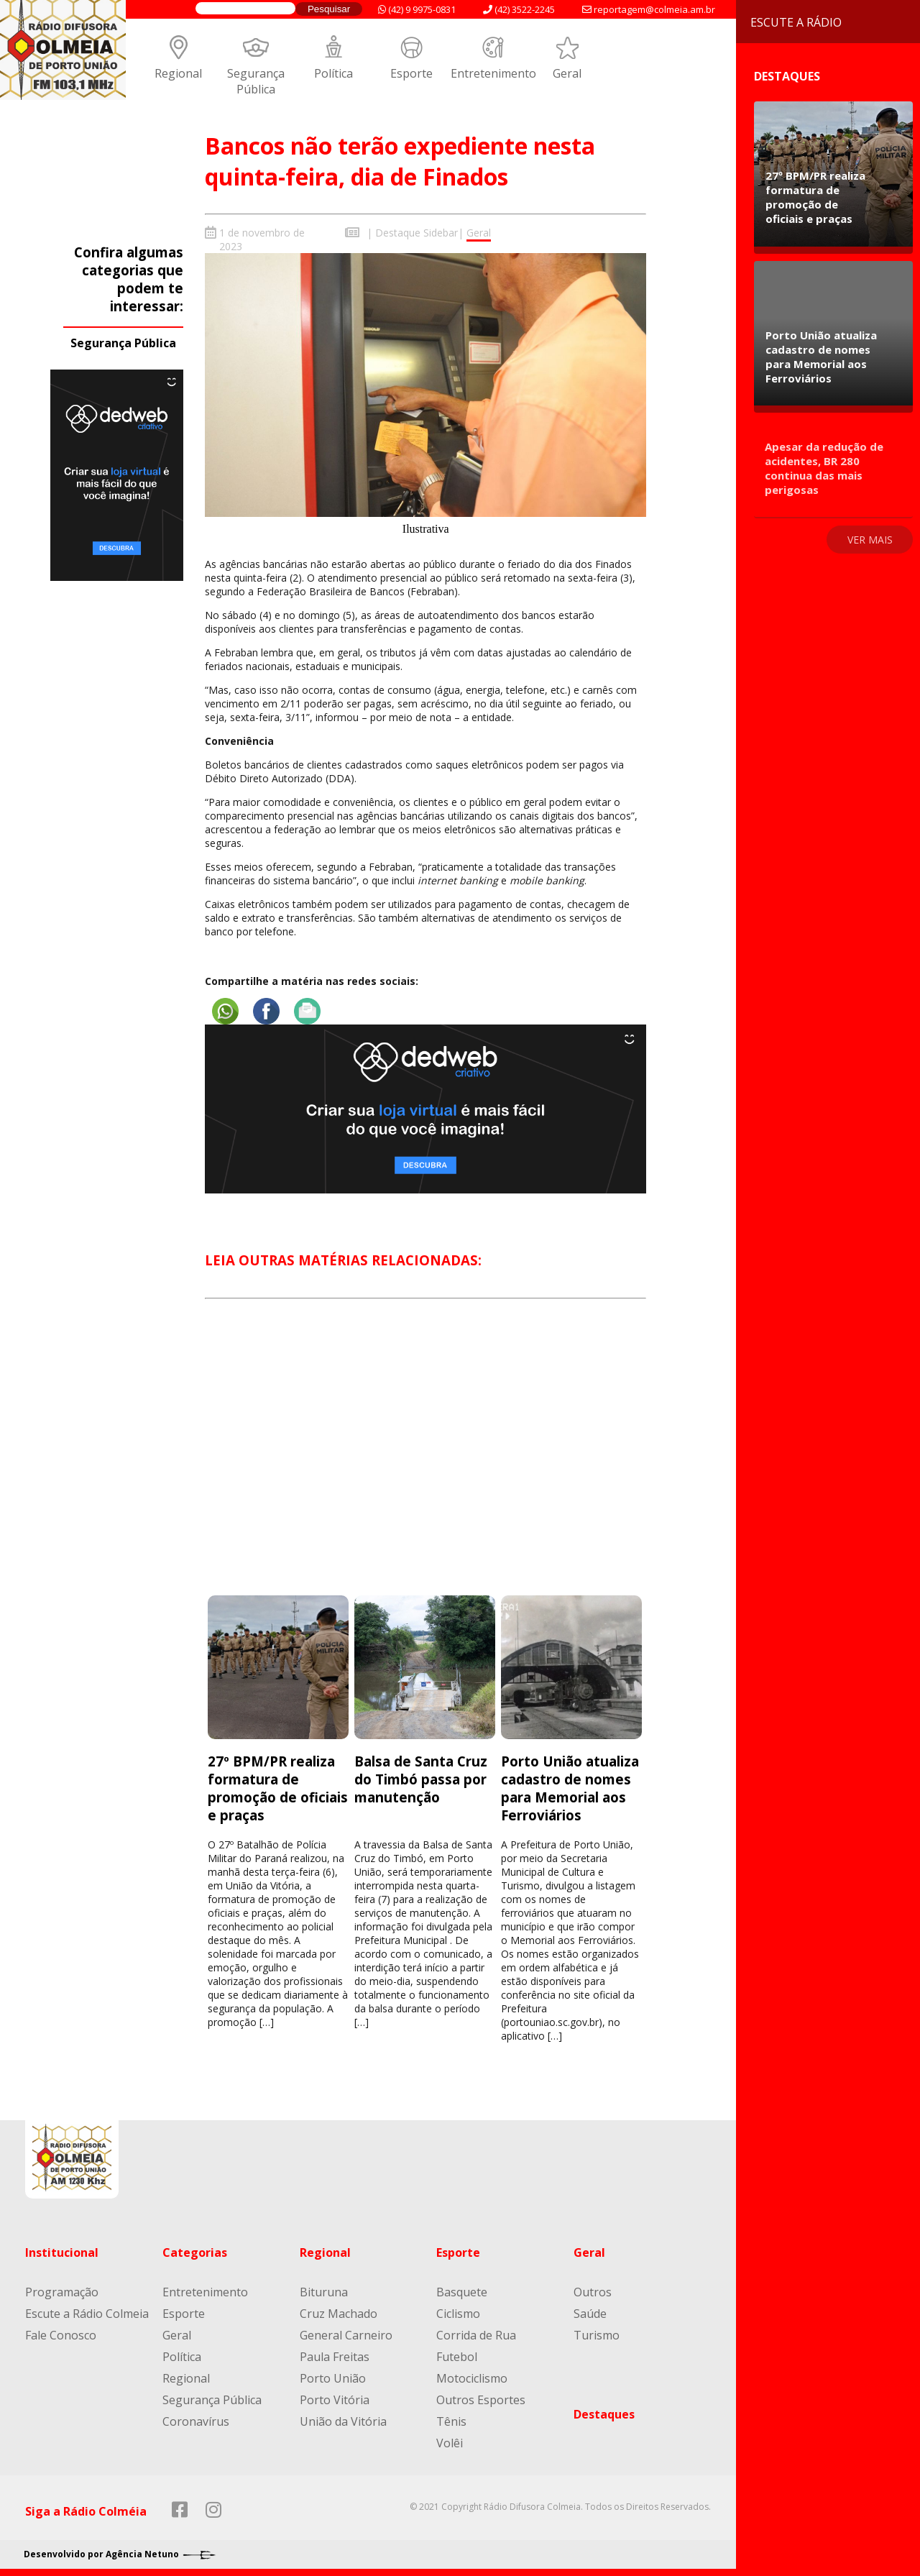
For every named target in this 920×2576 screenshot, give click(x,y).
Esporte (411, 73)
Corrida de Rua (476, 2335)
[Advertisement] (425, 1459)
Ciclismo (458, 2313)
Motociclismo (471, 2378)
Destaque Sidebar (416, 232)
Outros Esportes (480, 2400)
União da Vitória (343, 2421)
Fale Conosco (60, 2335)
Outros (593, 2292)
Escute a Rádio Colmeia (87, 2313)
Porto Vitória (334, 2400)
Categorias (194, 2252)
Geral (567, 73)
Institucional (61, 2252)
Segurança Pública (256, 81)
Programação (61, 2292)
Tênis (451, 2421)
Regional (178, 73)
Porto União (333, 2378)
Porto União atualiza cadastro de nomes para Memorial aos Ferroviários (570, 1788)
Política (333, 73)
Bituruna (324, 2292)
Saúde (590, 2313)
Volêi (449, 2443)
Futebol (456, 2357)
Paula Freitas (334, 2357)
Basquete (461, 2292)
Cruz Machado (338, 2313)
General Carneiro (346, 2335)
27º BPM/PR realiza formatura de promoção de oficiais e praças (278, 1788)
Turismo (597, 2335)
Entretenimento (493, 73)
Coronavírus (195, 2421)
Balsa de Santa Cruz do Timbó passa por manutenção (420, 1779)
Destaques (604, 2414)
